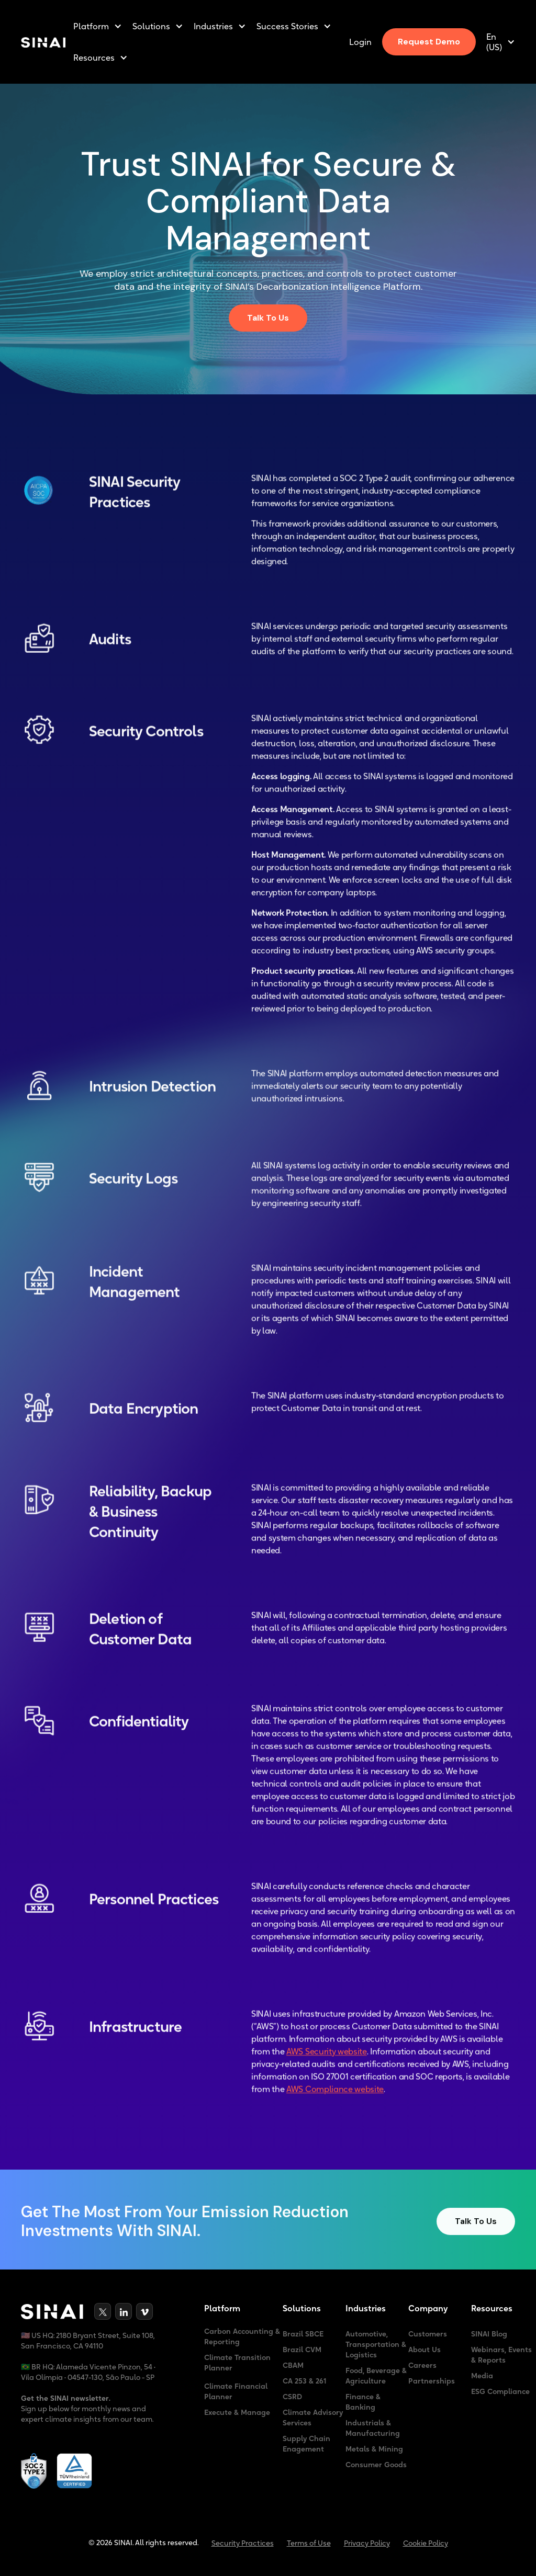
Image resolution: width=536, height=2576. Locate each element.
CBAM (293, 2365)
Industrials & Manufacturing (372, 2428)
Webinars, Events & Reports (501, 2355)
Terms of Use (309, 2543)
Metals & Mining (374, 2449)
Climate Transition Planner (237, 2363)
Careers (422, 2365)
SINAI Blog (489, 2334)
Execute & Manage (237, 2412)
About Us (424, 2349)
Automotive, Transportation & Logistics (375, 2344)
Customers (427, 2334)
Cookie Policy (425, 2543)
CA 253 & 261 (305, 2381)
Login (360, 42)
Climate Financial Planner (235, 2391)
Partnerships (431, 2381)
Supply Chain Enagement (306, 2444)
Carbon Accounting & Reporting (242, 2336)
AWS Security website (326, 2058)
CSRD (292, 2396)
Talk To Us (268, 317)
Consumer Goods (376, 2464)
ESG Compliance (500, 2391)
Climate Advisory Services (313, 2417)
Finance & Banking (363, 2402)
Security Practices (242, 2543)
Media (482, 2375)
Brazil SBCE (303, 2334)
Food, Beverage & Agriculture (376, 2376)
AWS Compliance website (335, 2096)
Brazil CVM (302, 2349)
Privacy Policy (367, 2543)
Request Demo (429, 41)
